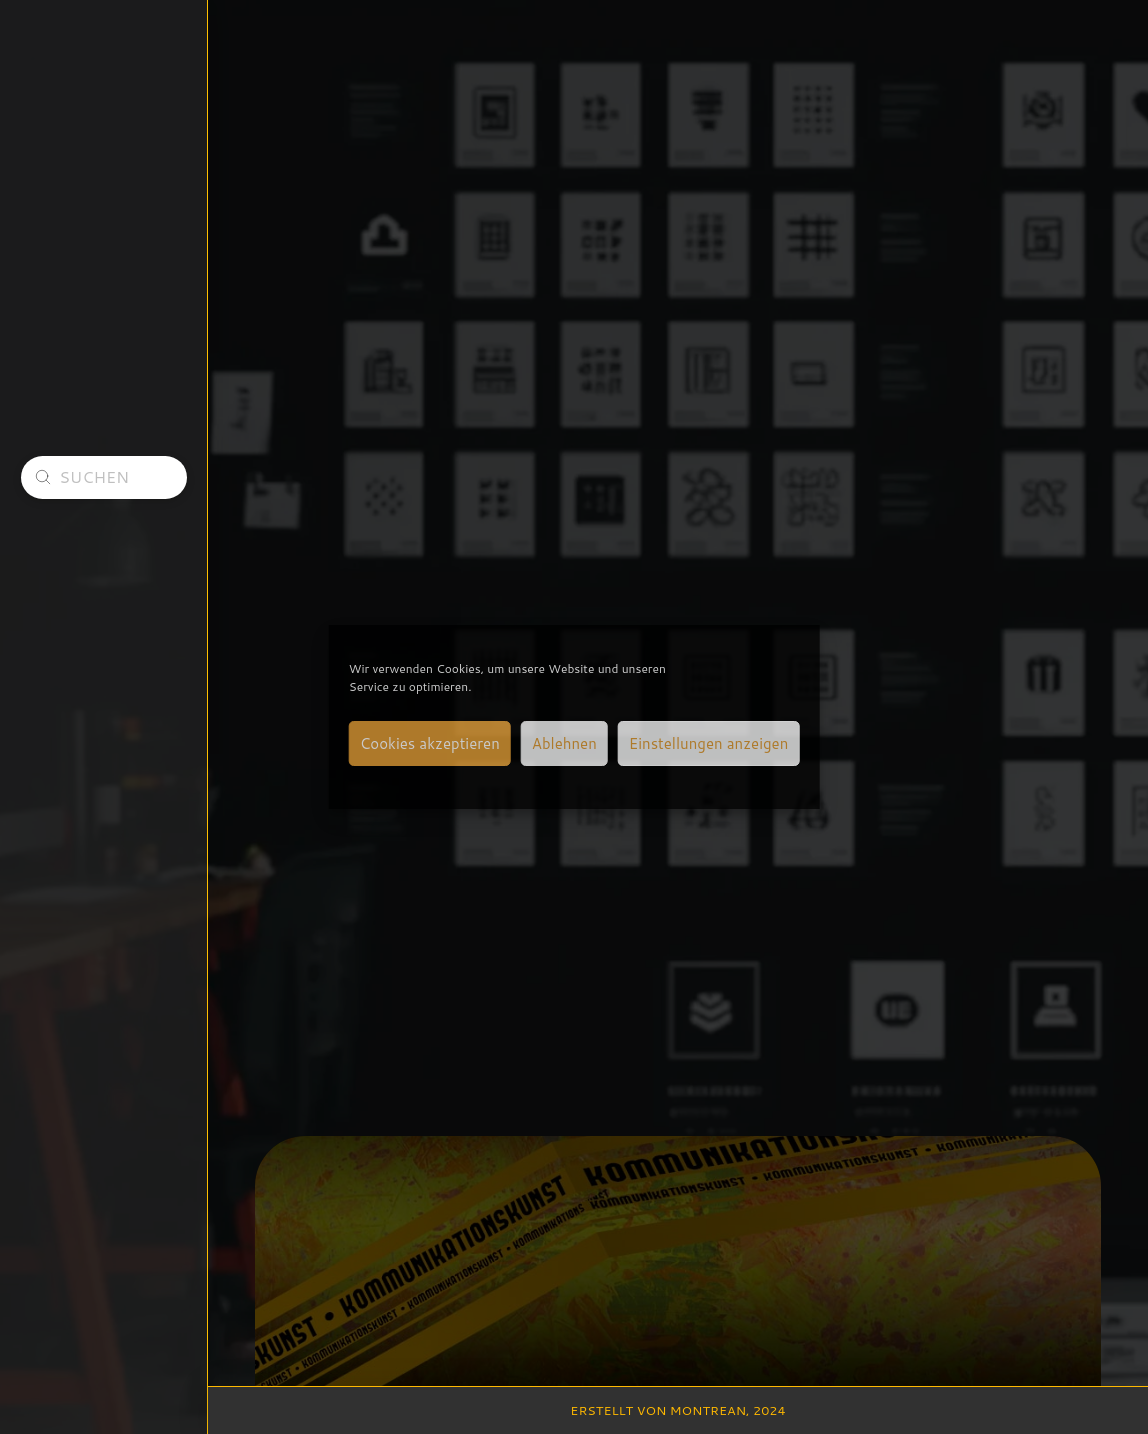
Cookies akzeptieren (430, 743)
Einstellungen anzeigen (708, 743)
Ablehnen (564, 743)
